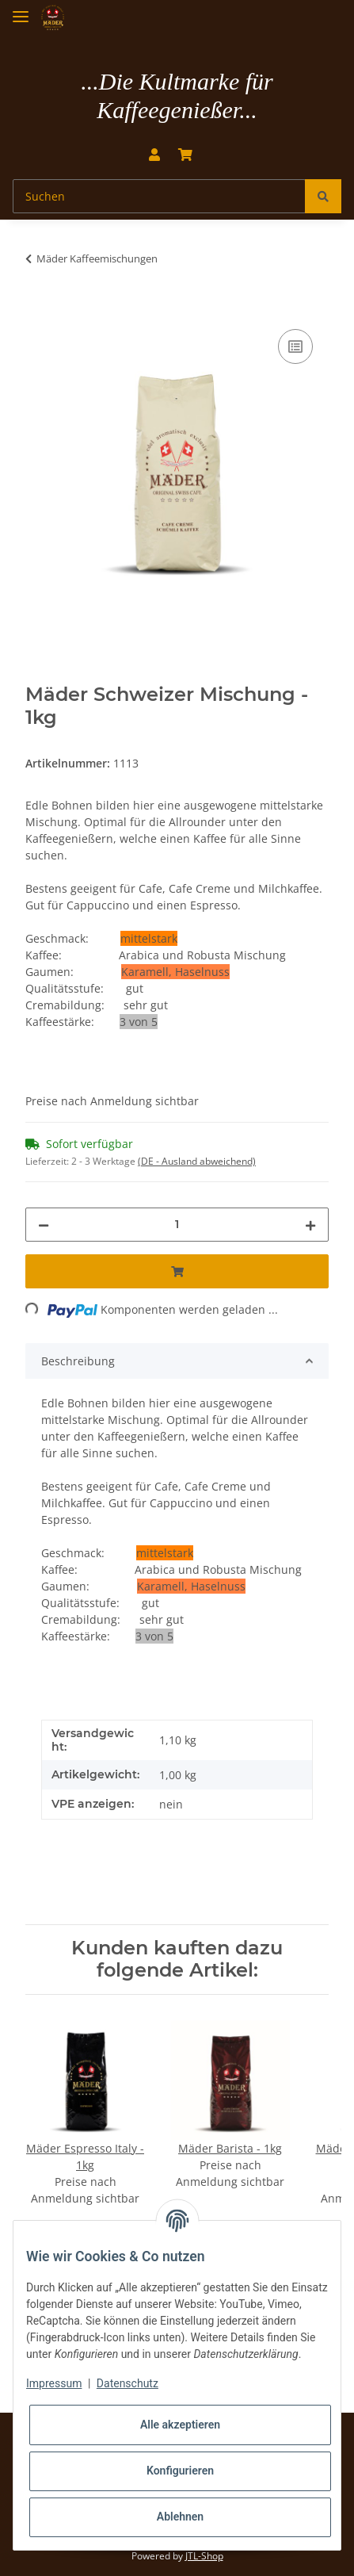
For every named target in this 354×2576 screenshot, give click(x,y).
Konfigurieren (180, 2470)
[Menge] (177, 1224)
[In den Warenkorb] (38, 307)
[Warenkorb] (185, 154)
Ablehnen (180, 2516)
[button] (154, 154)
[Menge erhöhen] (310, 1224)
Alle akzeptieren (180, 2424)
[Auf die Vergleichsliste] (295, 346)
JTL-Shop (204, 2556)
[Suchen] (159, 196)
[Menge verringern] (43, 1224)
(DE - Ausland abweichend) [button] (197, 1161)
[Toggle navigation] (21, 10)
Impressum (54, 2383)
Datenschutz (127, 2383)
